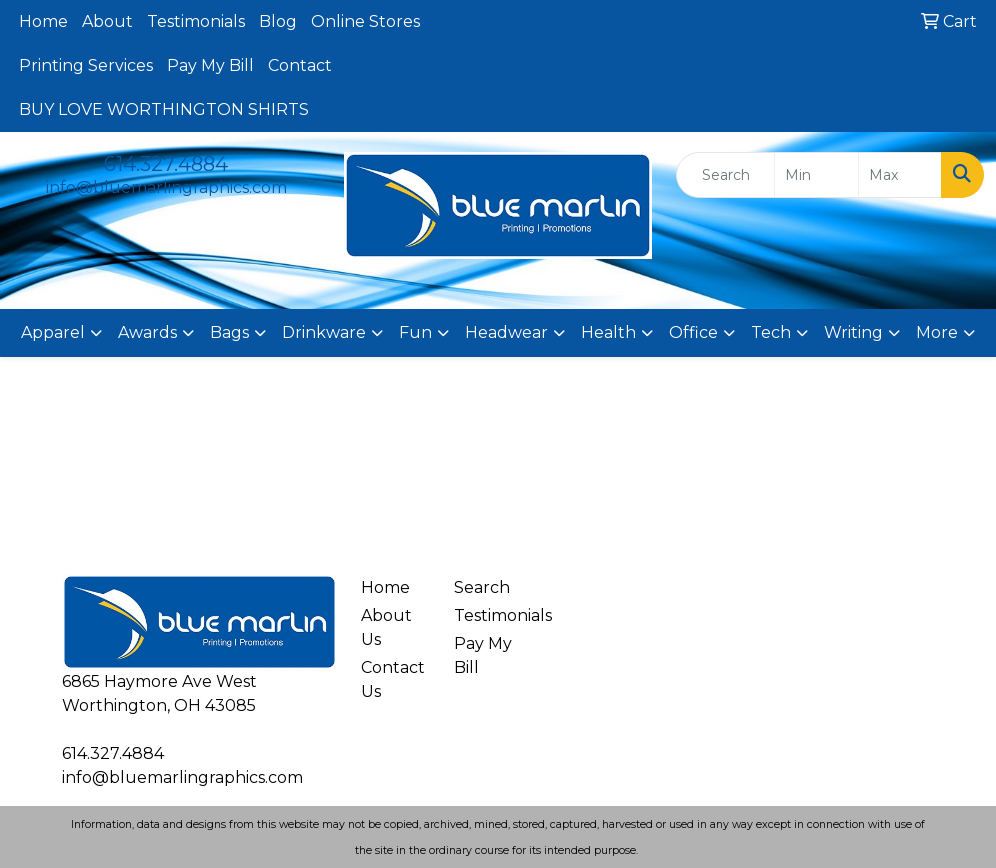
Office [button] (693, 332)
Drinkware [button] (324, 332)
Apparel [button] (53, 332)
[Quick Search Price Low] (816, 175)
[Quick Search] (725, 175)
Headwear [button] (506, 332)
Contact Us (393, 679)
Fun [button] (415, 332)
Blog (278, 21)
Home (43, 21)
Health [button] (608, 332)
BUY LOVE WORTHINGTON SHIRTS (164, 109)
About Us (386, 627)
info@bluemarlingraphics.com (166, 187)
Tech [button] (771, 332)
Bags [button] (229, 332)
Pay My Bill (210, 65)
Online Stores (365, 21)
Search (482, 587)
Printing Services (86, 65)
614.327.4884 (166, 164)
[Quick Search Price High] (900, 175)
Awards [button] (147, 332)
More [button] (937, 332)
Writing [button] (853, 332)
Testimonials (196, 21)
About (107, 21)
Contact (300, 65)
